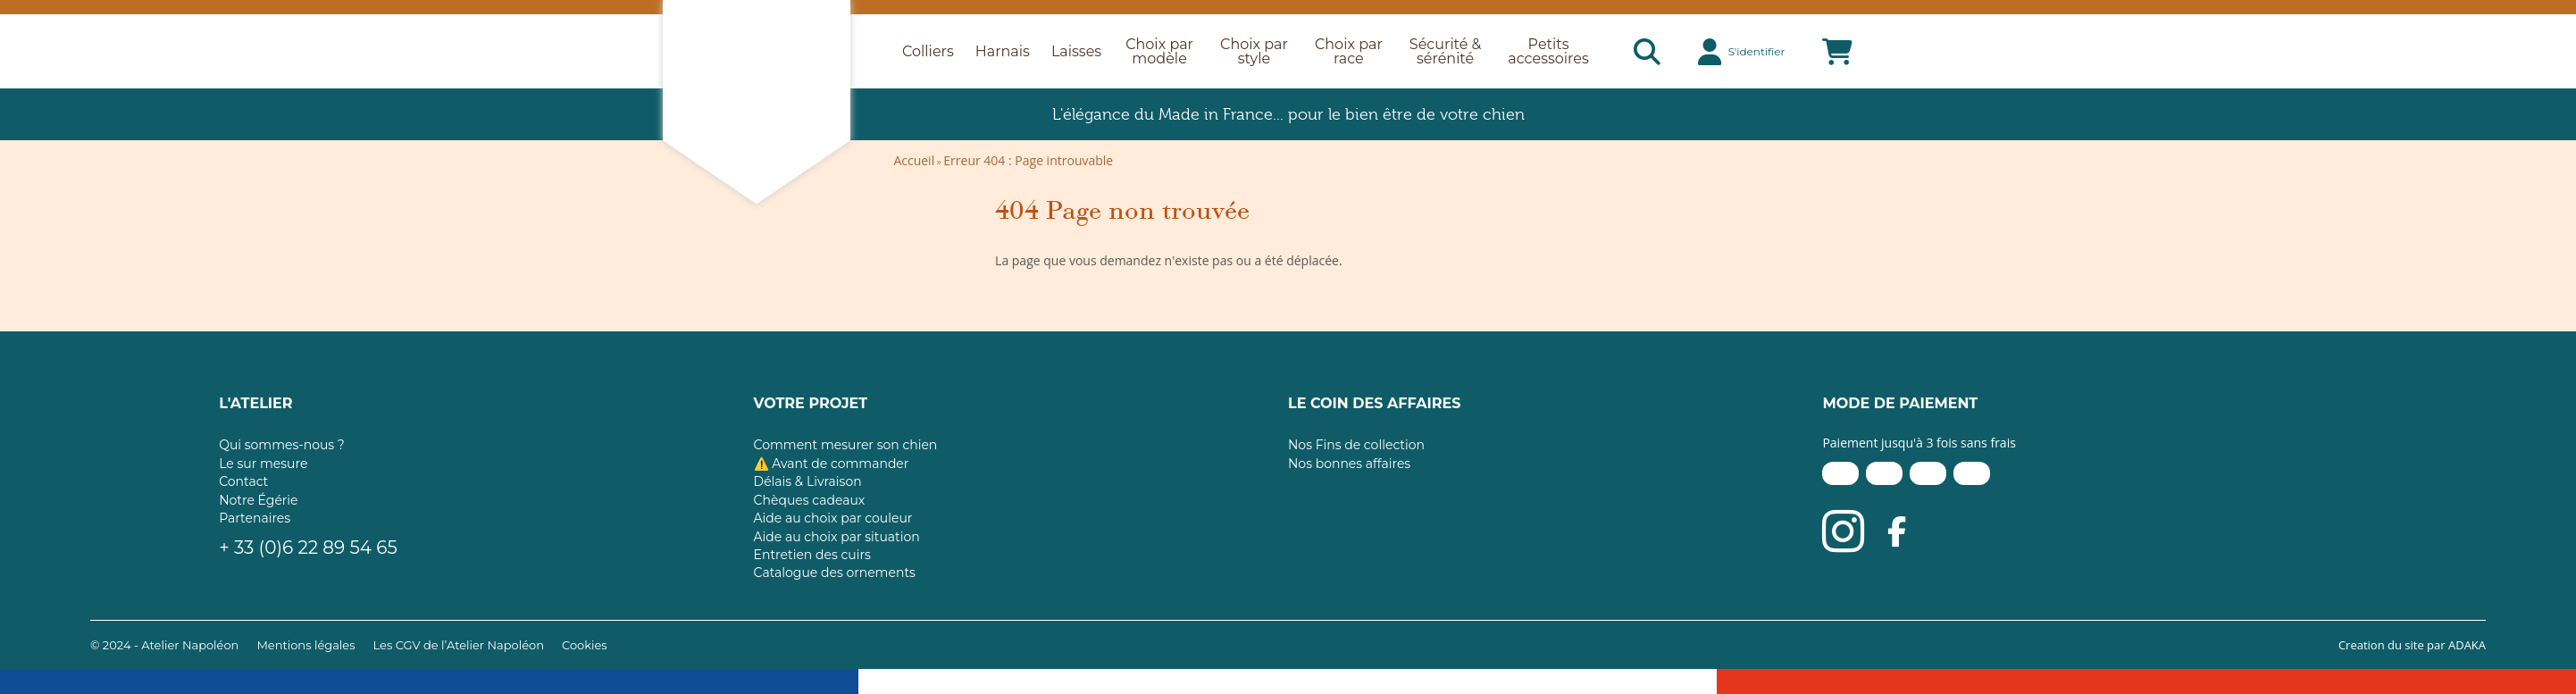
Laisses (1076, 52)
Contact (243, 481)
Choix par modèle (1159, 51)
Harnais (1002, 52)
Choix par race (1349, 51)
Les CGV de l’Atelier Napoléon (458, 645)
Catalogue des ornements (835, 572)
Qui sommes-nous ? (282, 445)
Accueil (913, 160)
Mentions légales (305, 645)
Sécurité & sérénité (1445, 51)
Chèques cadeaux (810, 500)
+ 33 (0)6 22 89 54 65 (308, 547)
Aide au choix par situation (837, 537)
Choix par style (1254, 51)
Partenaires (254, 518)
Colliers (928, 52)
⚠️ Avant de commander (831, 464)
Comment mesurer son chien (846, 445)
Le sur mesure (263, 464)
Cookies (584, 645)
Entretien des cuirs (812, 555)
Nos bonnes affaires (1349, 464)
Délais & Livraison (808, 481)
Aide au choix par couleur (833, 518)
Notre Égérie (258, 500)
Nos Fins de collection (1356, 445)
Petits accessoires (1548, 51)
